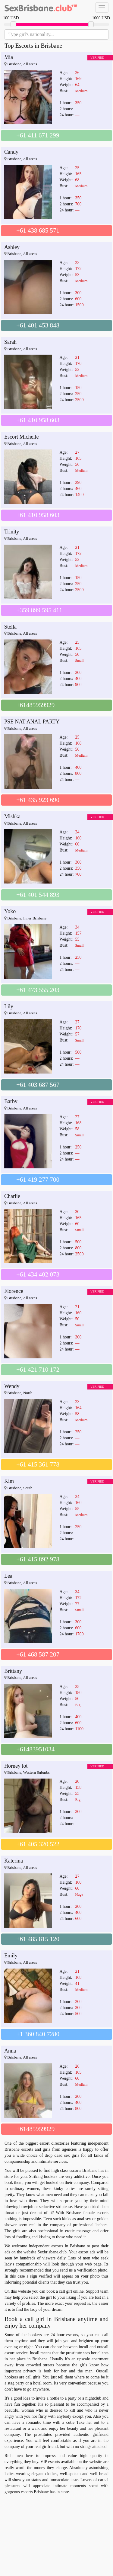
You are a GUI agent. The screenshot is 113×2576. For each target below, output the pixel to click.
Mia (8, 57)
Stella (10, 627)
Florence (13, 1291)
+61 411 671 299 (37, 135)
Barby (10, 1101)
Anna (10, 2051)
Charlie (12, 1196)
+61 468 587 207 (37, 1654)
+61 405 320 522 (37, 1844)
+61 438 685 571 (37, 230)
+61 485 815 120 (37, 1939)
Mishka (12, 816)
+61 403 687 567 (37, 1084)
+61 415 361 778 (37, 1464)
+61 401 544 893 (37, 894)
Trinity (11, 532)
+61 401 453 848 (37, 325)
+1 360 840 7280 (37, 2034)
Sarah (10, 342)
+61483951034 (35, 1749)
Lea (8, 1576)
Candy (11, 152)
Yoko (10, 911)
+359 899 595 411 (39, 610)
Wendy (12, 1386)
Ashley (12, 247)
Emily (10, 1956)
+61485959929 (35, 705)
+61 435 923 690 (37, 799)
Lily (8, 1006)
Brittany (13, 1671)
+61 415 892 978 (37, 1559)
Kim (9, 1481)
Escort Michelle (21, 437)
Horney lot (15, 1766)
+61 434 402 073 (37, 1274)
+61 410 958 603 (37, 420)
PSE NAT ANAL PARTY (32, 722)
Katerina (13, 1861)
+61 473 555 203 (37, 989)
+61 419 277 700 (37, 1179)
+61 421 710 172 (37, 1369)
